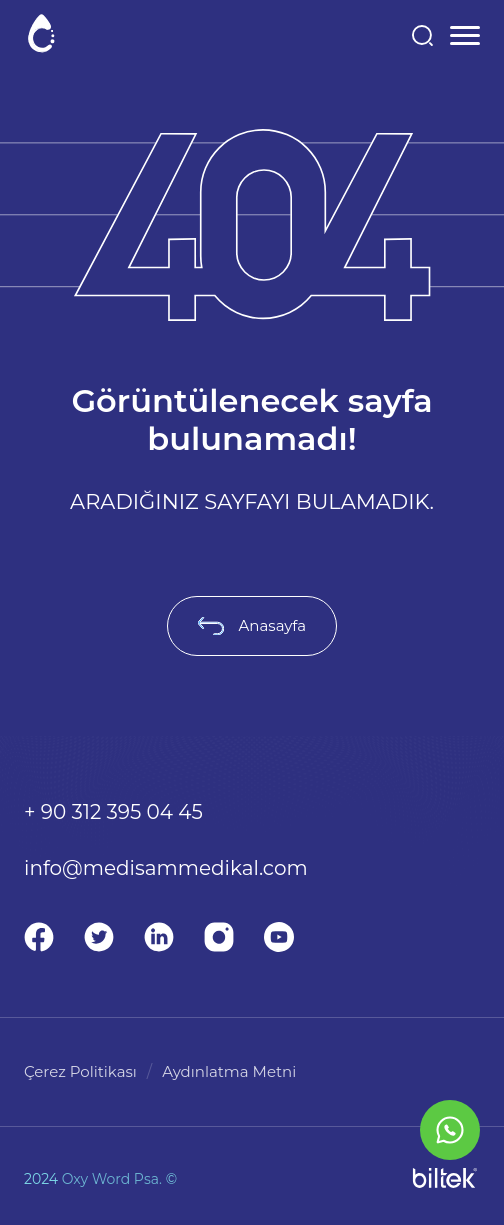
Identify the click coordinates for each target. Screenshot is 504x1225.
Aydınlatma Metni (229, 1071)
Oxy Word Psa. (112, 1179)
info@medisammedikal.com (166, 868)
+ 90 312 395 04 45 (113, 812)
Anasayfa (252, 625)
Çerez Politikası (80, 1071)
